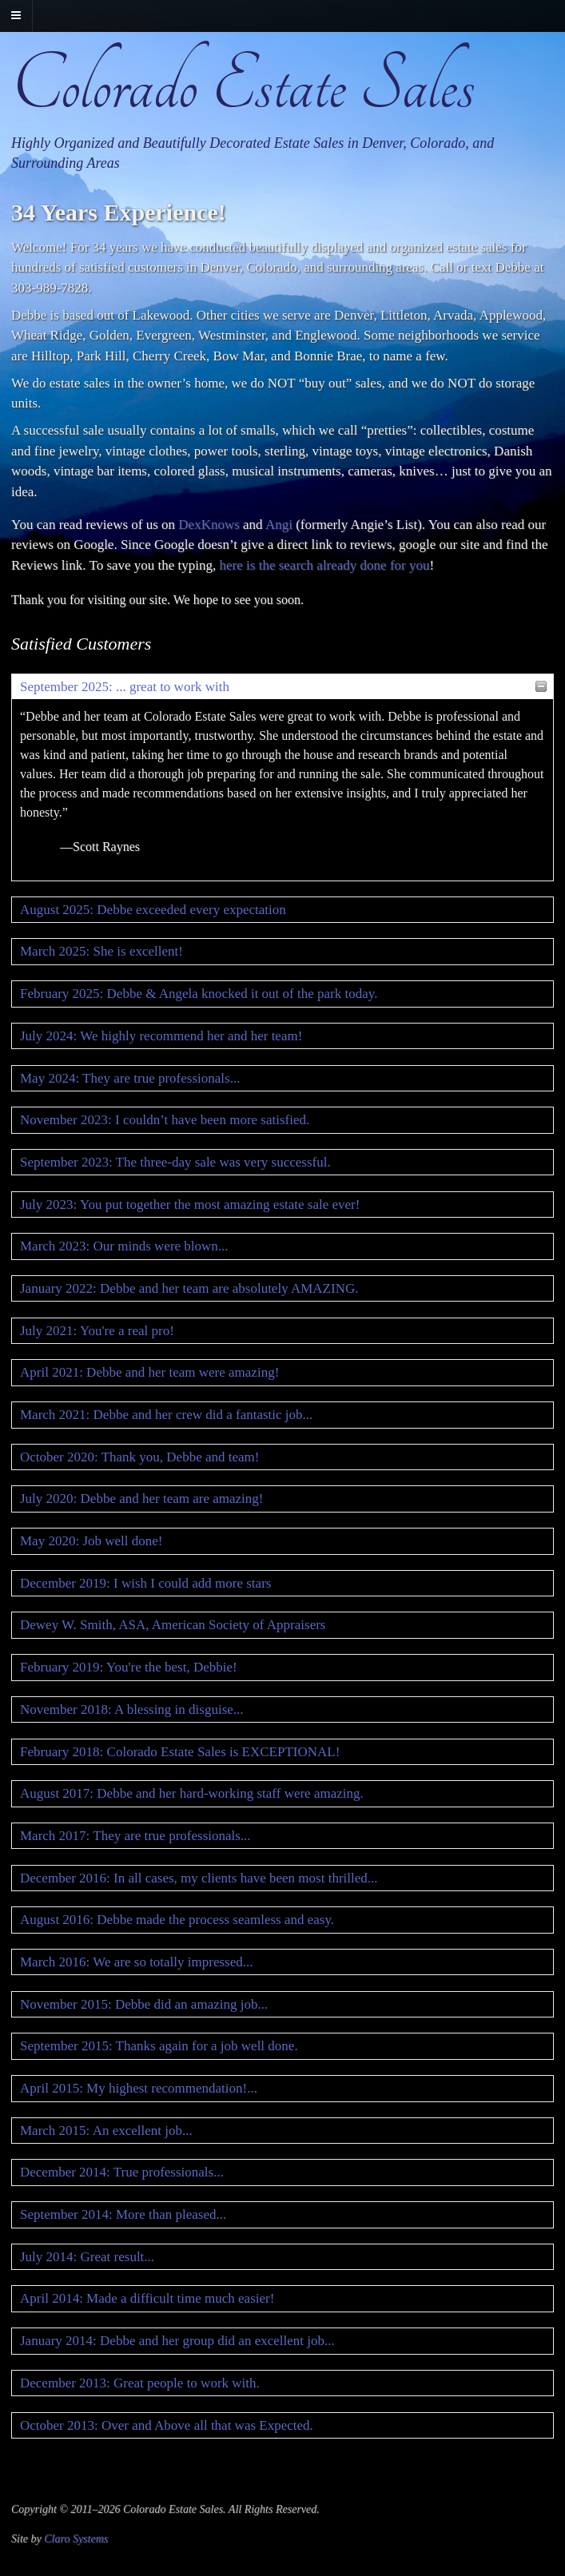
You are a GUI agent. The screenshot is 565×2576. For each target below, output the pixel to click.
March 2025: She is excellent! (101, 951)
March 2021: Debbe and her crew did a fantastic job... (166, 1414)
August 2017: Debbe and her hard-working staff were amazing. (192, 1793)
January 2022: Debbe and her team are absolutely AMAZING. (189, 1288)
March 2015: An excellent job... (106, 2130)
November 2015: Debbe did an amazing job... (144, 2004)
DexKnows (209, 524)
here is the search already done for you (325, 565)
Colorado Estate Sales (243, 85)
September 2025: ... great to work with (124, 686)
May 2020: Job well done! (91, 1540)
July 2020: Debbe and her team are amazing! (141, 1498)
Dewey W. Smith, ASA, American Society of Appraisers (172, 1624)
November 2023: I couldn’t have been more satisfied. (164, 1119)
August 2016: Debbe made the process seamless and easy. (177, 1919)
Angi (278, 524)
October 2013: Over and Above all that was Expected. (166, 2425)
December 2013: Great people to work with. (140, 2383)
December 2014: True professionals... (122, 2172)
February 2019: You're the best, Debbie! (128, 1667)
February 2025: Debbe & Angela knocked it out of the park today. (198, 993)
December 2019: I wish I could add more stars (145, 1583)
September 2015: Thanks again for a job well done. (159, 2045)
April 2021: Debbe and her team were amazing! (149, 1372)
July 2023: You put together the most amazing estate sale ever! (190, 1204)
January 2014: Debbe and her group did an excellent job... (177, 2340)
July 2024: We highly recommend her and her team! (161, 1036)
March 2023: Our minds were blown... (124, 1246)
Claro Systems (76, 2539)
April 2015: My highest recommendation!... (138, 2088)
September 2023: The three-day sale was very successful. (175, 1162)
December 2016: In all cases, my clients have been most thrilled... (199, 1878)
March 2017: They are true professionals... (135, 1835)
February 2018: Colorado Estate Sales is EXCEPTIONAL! (180, 1751)
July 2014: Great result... (87, 2256)
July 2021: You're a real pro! (97, 1330)
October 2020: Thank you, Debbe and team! (139, 1457)
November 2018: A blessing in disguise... (132, 1709)
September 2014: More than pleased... (123, 2214)
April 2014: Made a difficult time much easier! (147, 2298)
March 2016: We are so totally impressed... (136, 1962)
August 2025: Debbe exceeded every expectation (153, 909)
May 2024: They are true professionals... (130, 1078)
